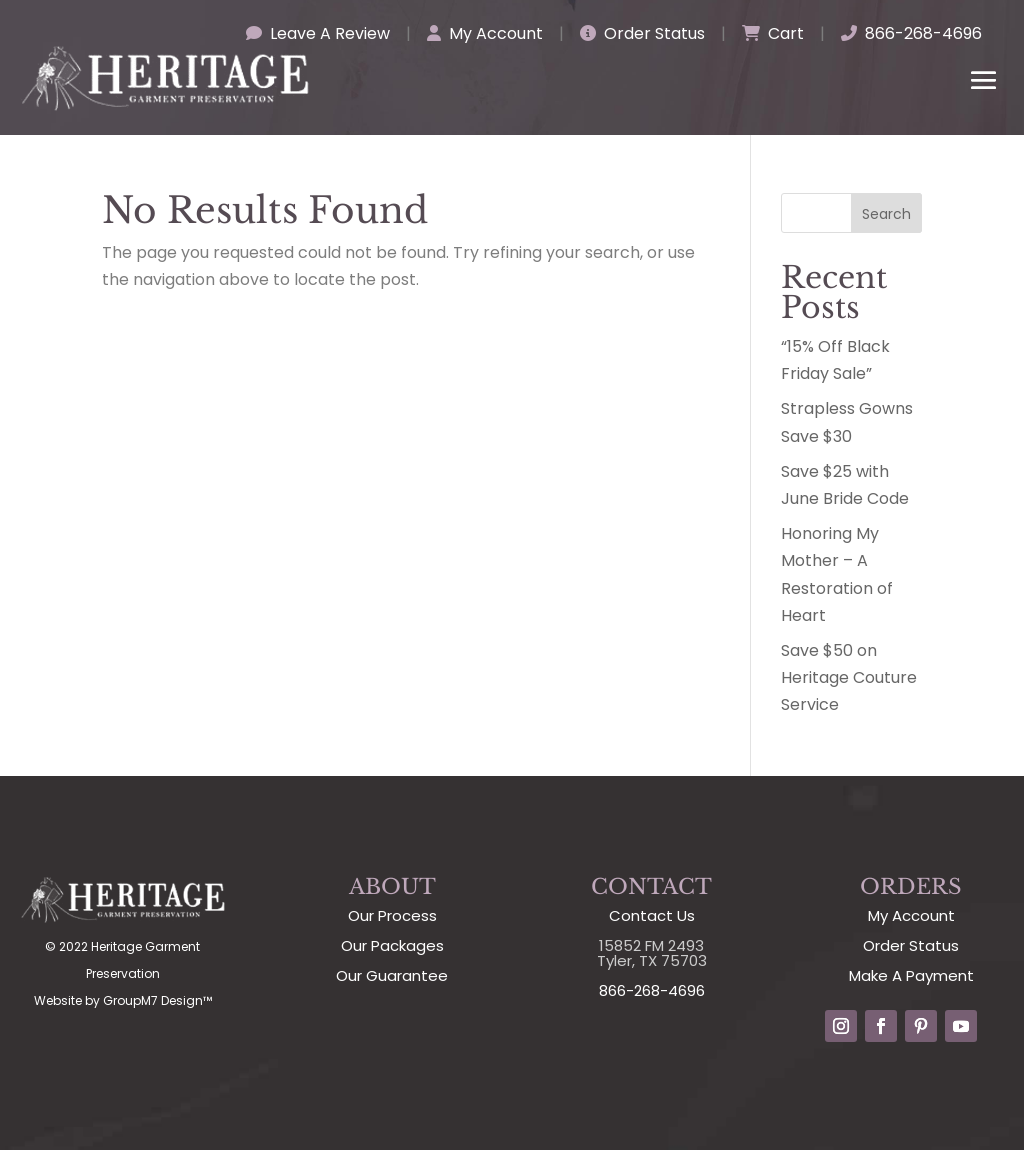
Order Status (642, 33)
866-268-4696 (911, 33)
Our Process (392, 915)
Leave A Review (318, 33)
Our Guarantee (392, 975)
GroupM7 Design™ (157, 1000)
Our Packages (392, 945)
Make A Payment (911, 975)
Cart (773, 33)
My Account (485, 33)
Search (886, 214)
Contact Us (652, 915)
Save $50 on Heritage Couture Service (849, 677)
